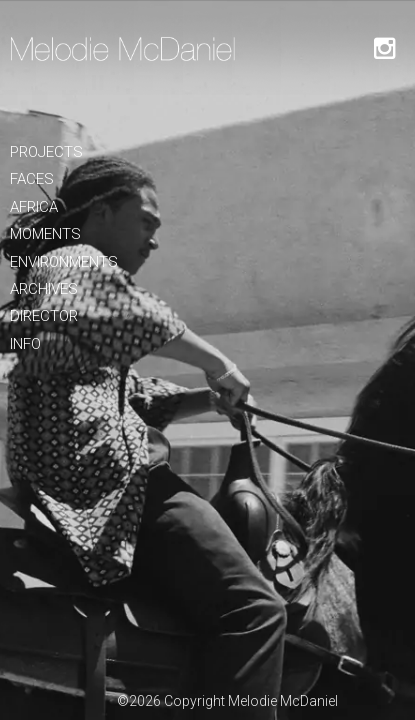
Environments (64, 262)
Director (44, 316)
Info (25, 344)
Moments (45, 234)
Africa (34, 207)
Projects (46, 152)
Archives (44, 289)
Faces (32, 179)
